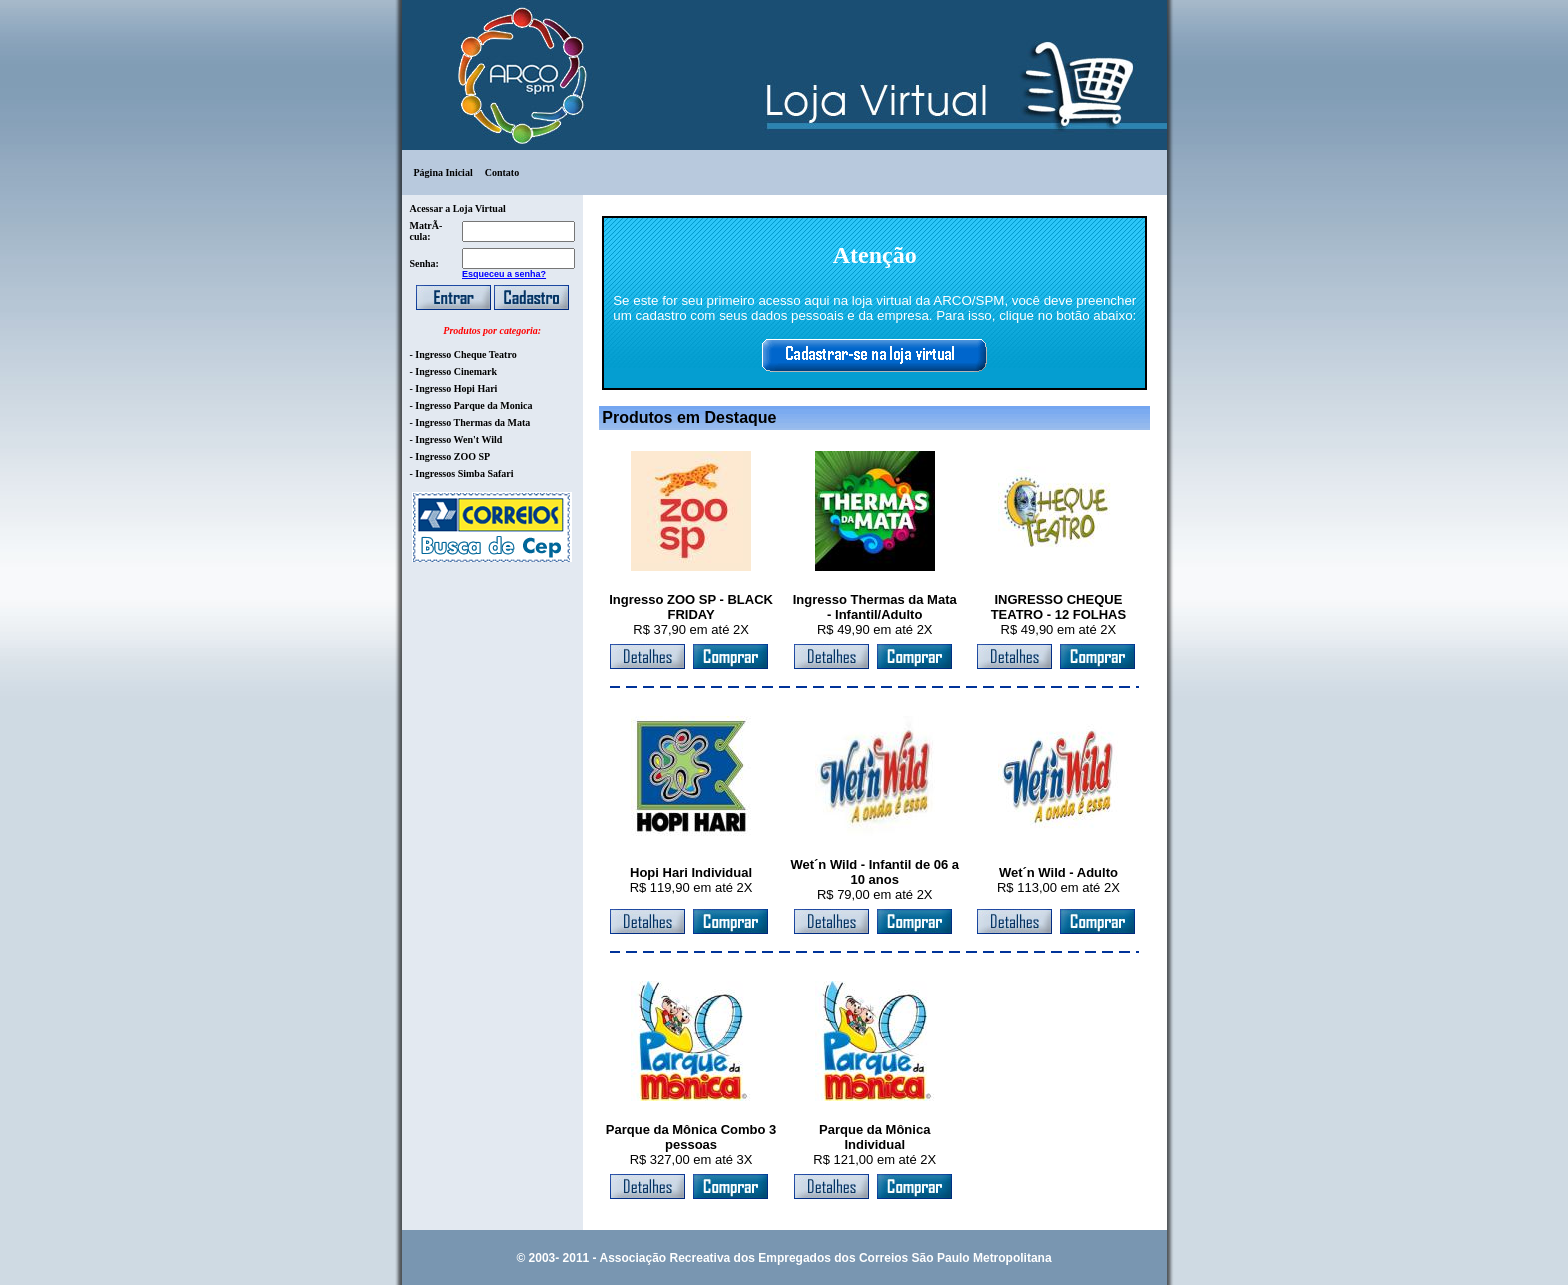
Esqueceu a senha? (504, 274)
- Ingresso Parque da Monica (471, 405)
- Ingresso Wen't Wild (456, 439)
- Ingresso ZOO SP (450, 456)
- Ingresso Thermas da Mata (470, 422)
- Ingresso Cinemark (454, 371)
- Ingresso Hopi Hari (454, 388)
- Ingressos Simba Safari (462, 473)
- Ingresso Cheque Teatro (463, 354)
